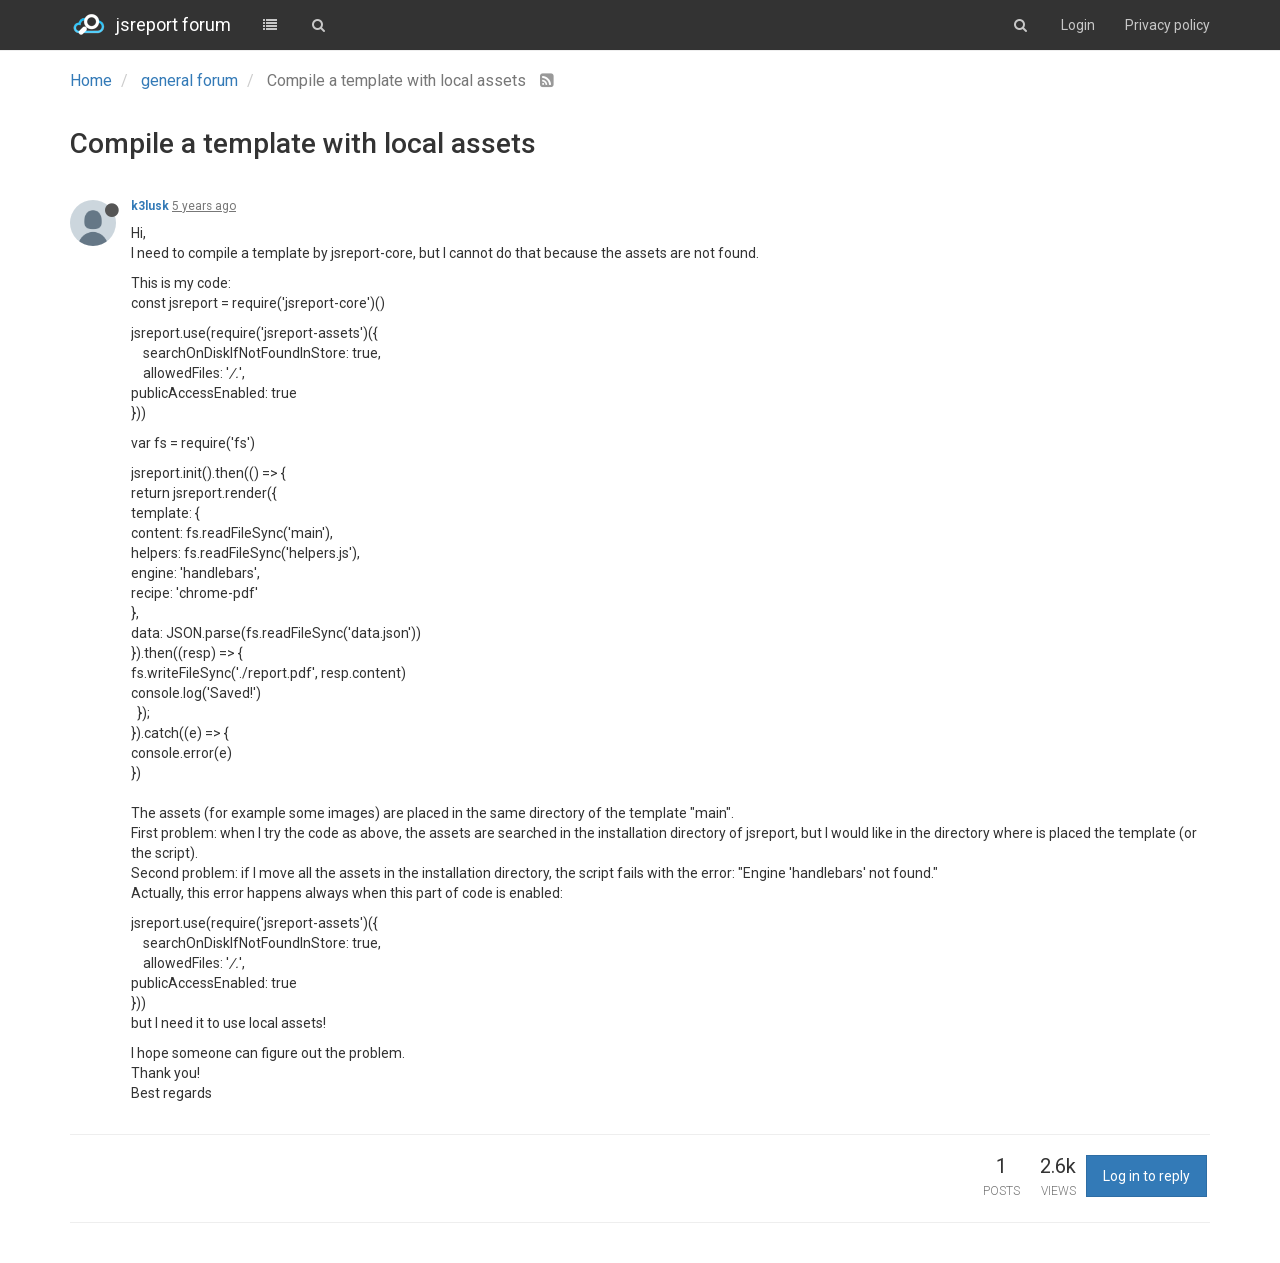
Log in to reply (1146, 1176)
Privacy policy (1167, 25)
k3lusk (150, 206)
